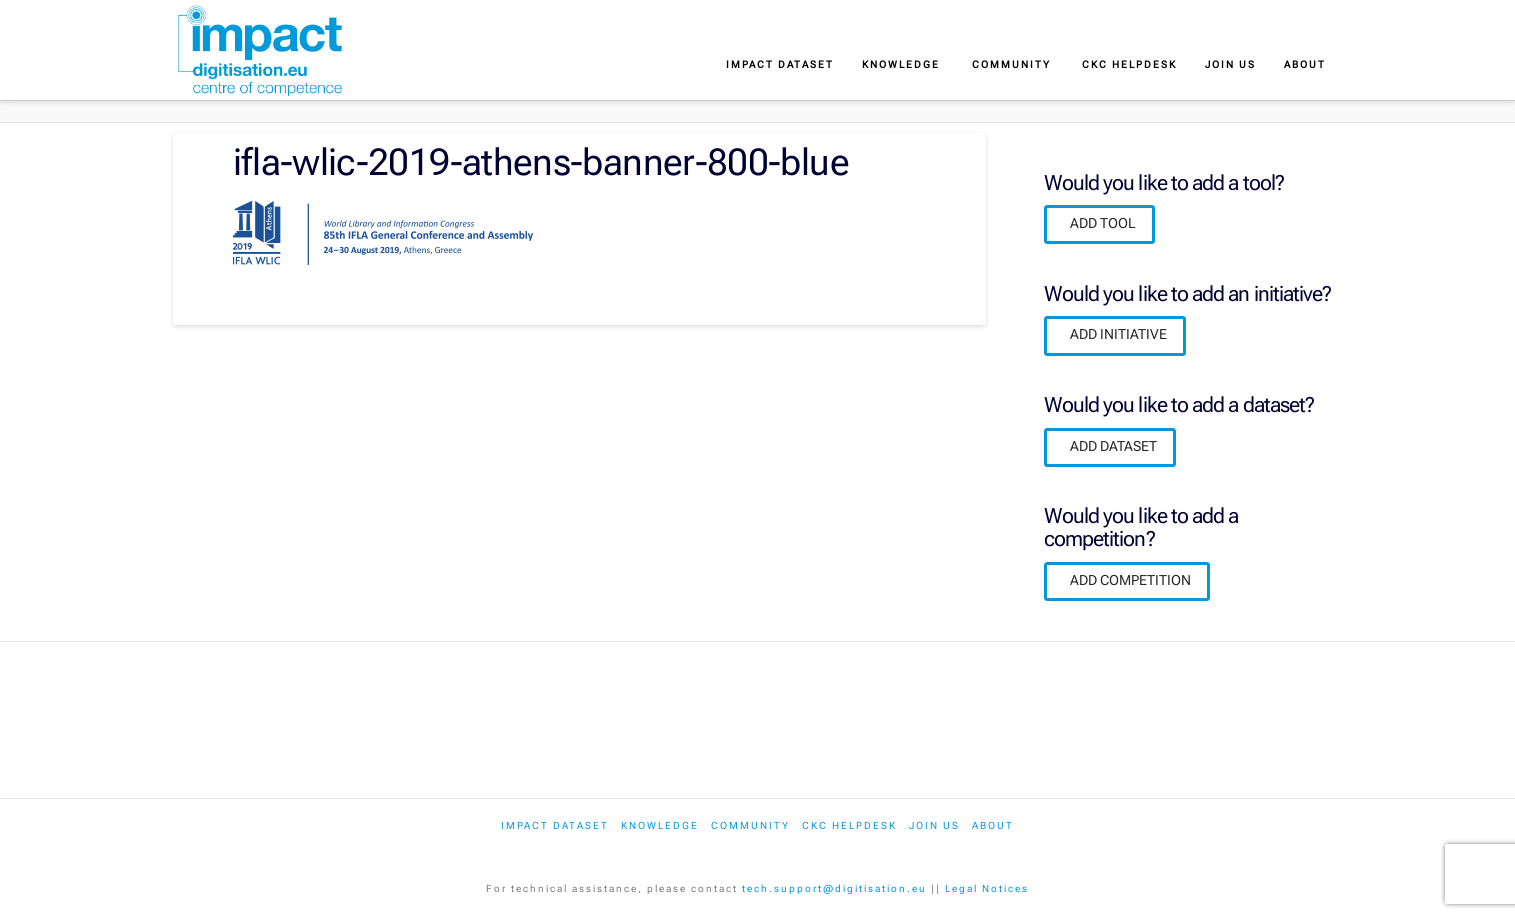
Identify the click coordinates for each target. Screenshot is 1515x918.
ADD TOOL (1103, 223)
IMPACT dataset (555, 825)
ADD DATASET (1113, 446)
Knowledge (660, 825)
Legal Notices (987, 888)
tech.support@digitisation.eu (834, 888)
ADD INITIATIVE (1118, 334)
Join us (934, 825)
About (993, 825)
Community (750, 825)
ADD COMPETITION (1130, 580)
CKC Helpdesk (849, 825)
